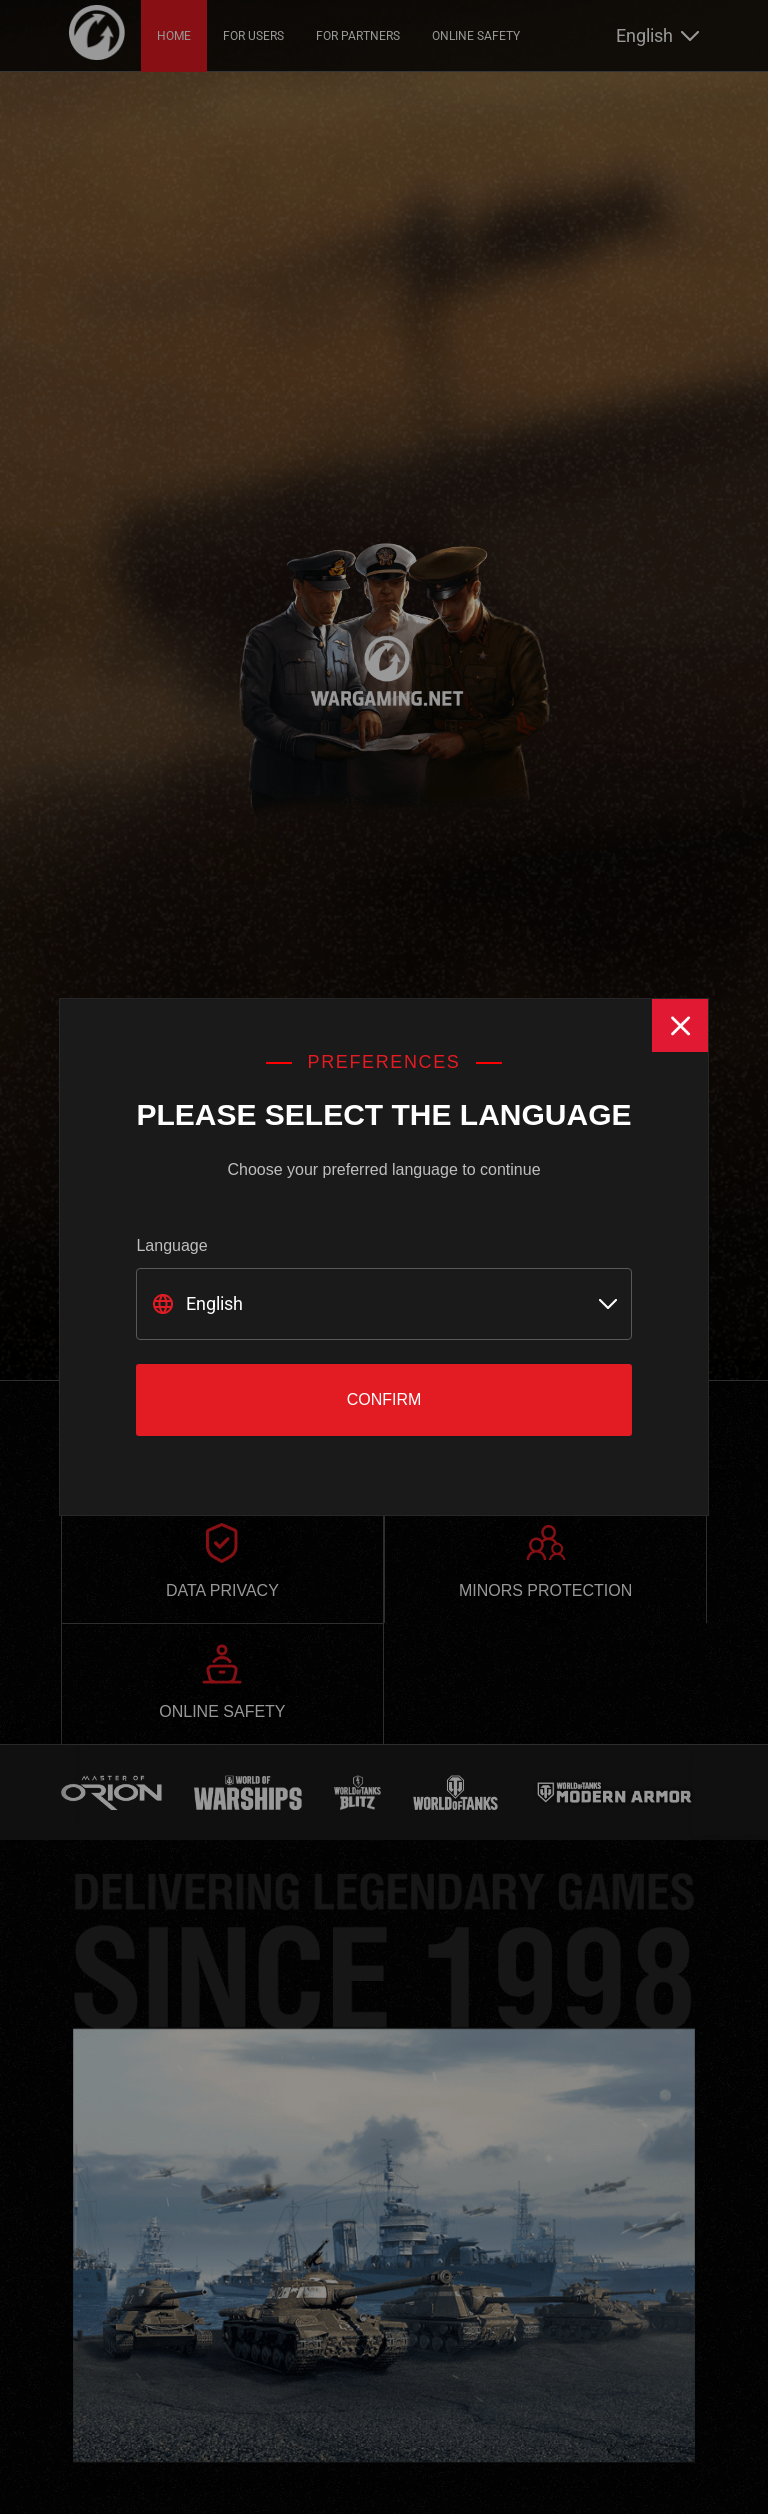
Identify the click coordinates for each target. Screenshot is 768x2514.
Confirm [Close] (384, 1399)
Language (171, 1245)
